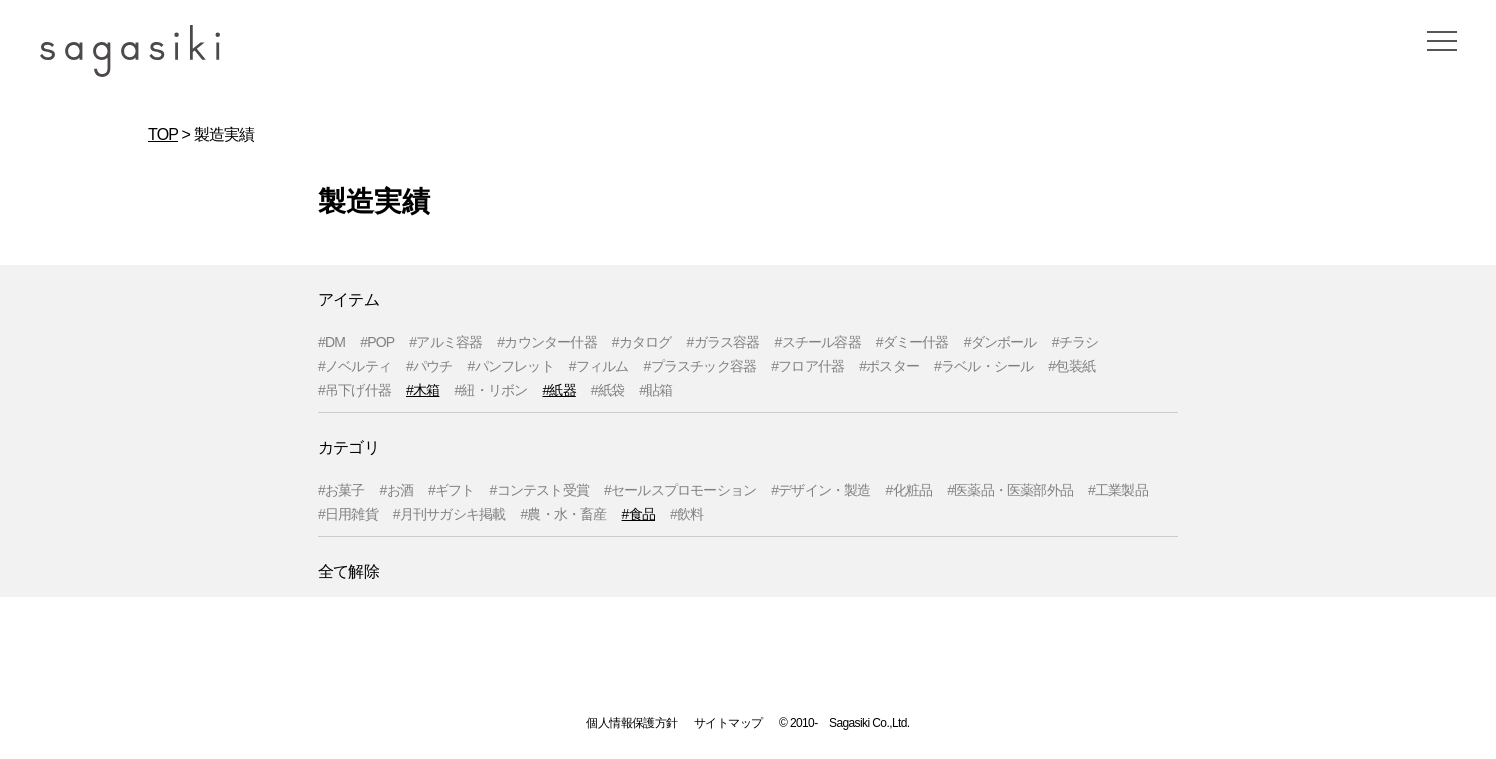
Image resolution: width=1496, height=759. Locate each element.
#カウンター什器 (546, 342)
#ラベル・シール (983, 366)
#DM (331, 342)
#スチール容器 (818, 342)
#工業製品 (1118, 490)
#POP (377, 342)
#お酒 (396, 490)
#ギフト (451, 490)
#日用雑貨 (348, 514)
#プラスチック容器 (700, 366)
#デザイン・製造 (820, 490)
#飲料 (686, 514)
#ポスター (889, 366)
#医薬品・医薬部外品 (1010, 490)
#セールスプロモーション (680, 490)
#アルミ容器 (445, 342)
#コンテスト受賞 (539, 490)
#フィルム (599, 366)
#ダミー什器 (912, 342)
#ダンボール (1000, 342)
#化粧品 (909, 490)
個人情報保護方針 (631, 723)
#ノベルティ (354, 366)
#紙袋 (607, 390)
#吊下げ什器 (354, 390)
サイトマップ (728, 723)
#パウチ (429, 366)
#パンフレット (511, 366)
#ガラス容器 (723, 342)
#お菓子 (341, 490)
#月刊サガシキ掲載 (449, 514)
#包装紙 (1071, 366)
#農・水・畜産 (563, 514)
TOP (163, 134)
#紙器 (558, 390)
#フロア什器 (807, 366)
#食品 (638, 514)
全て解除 (348, 571)
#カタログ (642, 342)
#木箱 (422, 390)
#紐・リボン (490, 390)
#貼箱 (655, 390)
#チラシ (1075, 342)
